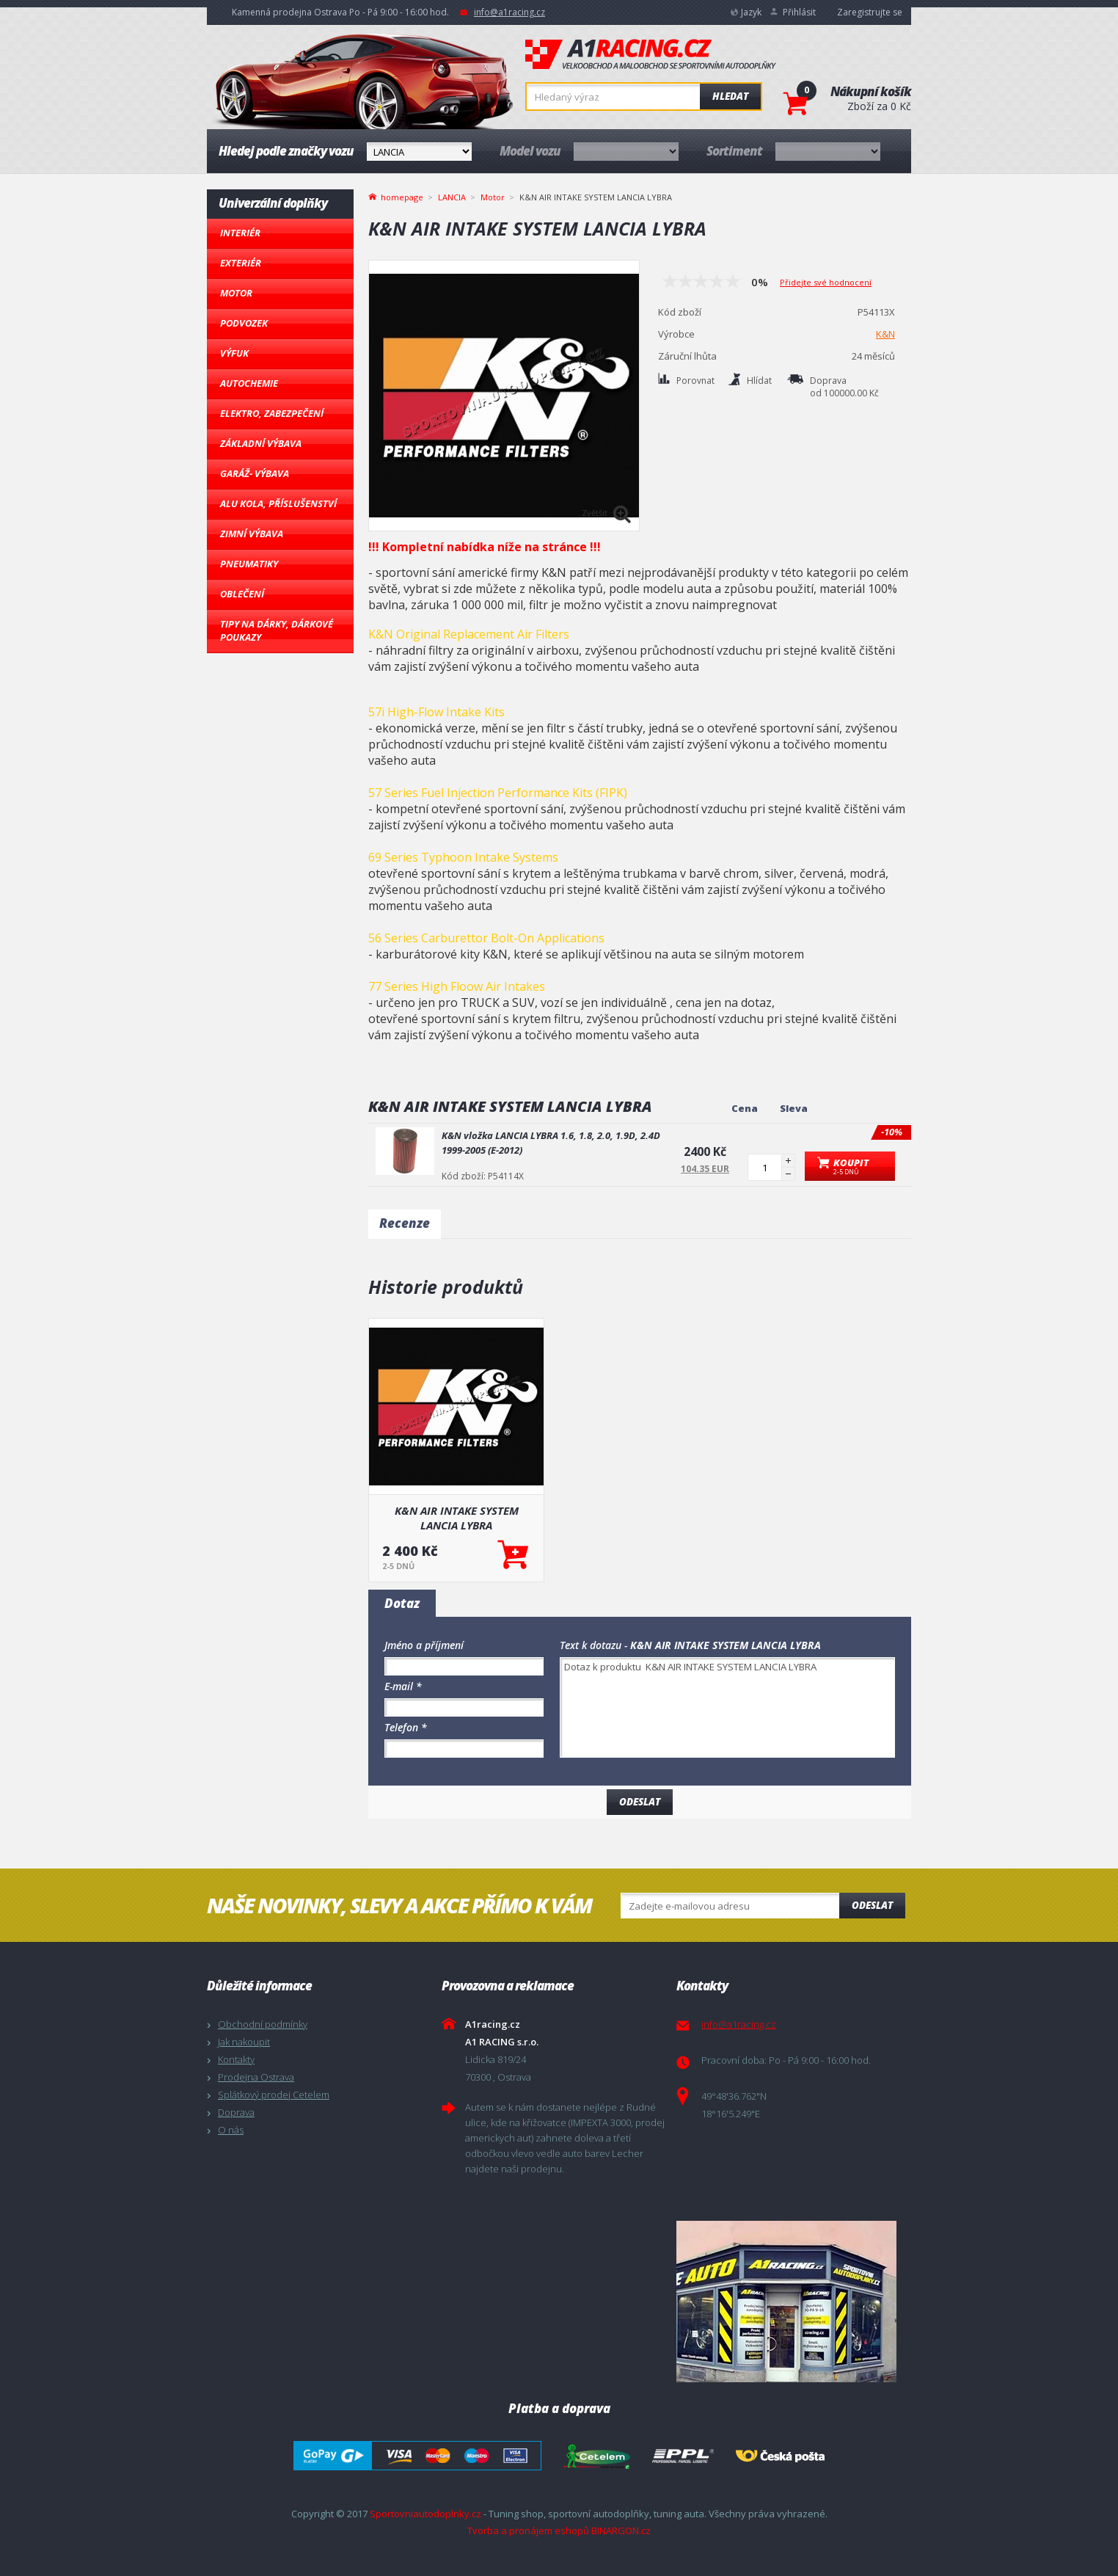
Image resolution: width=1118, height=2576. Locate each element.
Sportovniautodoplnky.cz (425, 2513)
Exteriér (240, 262)
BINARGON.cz (621, 2530)
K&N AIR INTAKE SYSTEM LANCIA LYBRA (457, 1517)
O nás (231, 2129)
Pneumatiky (249, 563)
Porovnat (695, 380)
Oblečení (242, 593)
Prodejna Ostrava (256, 2077)
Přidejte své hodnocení (826, 282)
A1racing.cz (650, 54)
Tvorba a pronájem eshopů (528, 2530)
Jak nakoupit (244, 2041)
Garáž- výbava (254, 473)
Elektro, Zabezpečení (272, 413)
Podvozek (244, 323)
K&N (885, 334)
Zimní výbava (251, 533)
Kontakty (236, 2059)
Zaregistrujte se (869, 12)
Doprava (236, 2112)
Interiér (240, 232)
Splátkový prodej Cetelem (273, 2094)
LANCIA (452, 197)
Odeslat (872, 1905)
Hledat (730, 96)
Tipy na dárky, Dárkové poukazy (276, 630)
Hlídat (759, 380)
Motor (236, 292)
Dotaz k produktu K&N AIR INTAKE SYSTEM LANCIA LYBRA (727, 1707)
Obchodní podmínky (262, 2024)
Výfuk (234, 353)
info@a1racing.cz (509, 12)
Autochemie (249, 383)
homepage (402, 196)
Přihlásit (799, 12)
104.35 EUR (705, 1169)
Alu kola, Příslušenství (278, 503)
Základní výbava (261, 443)
